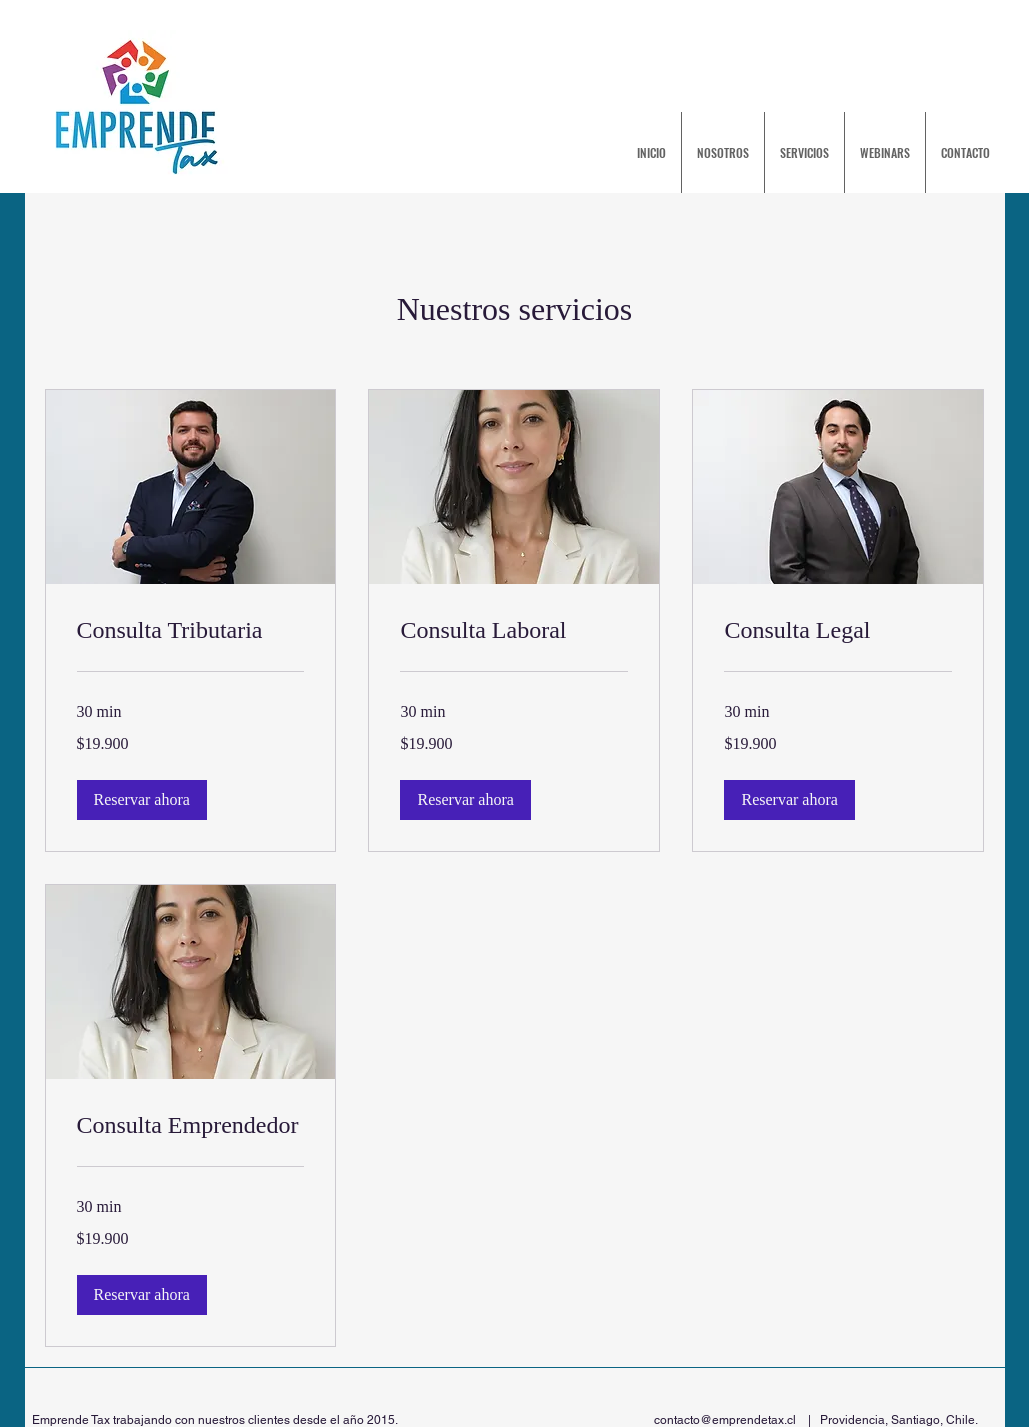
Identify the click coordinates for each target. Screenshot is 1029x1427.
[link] (191, 631)
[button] (142, 800)
